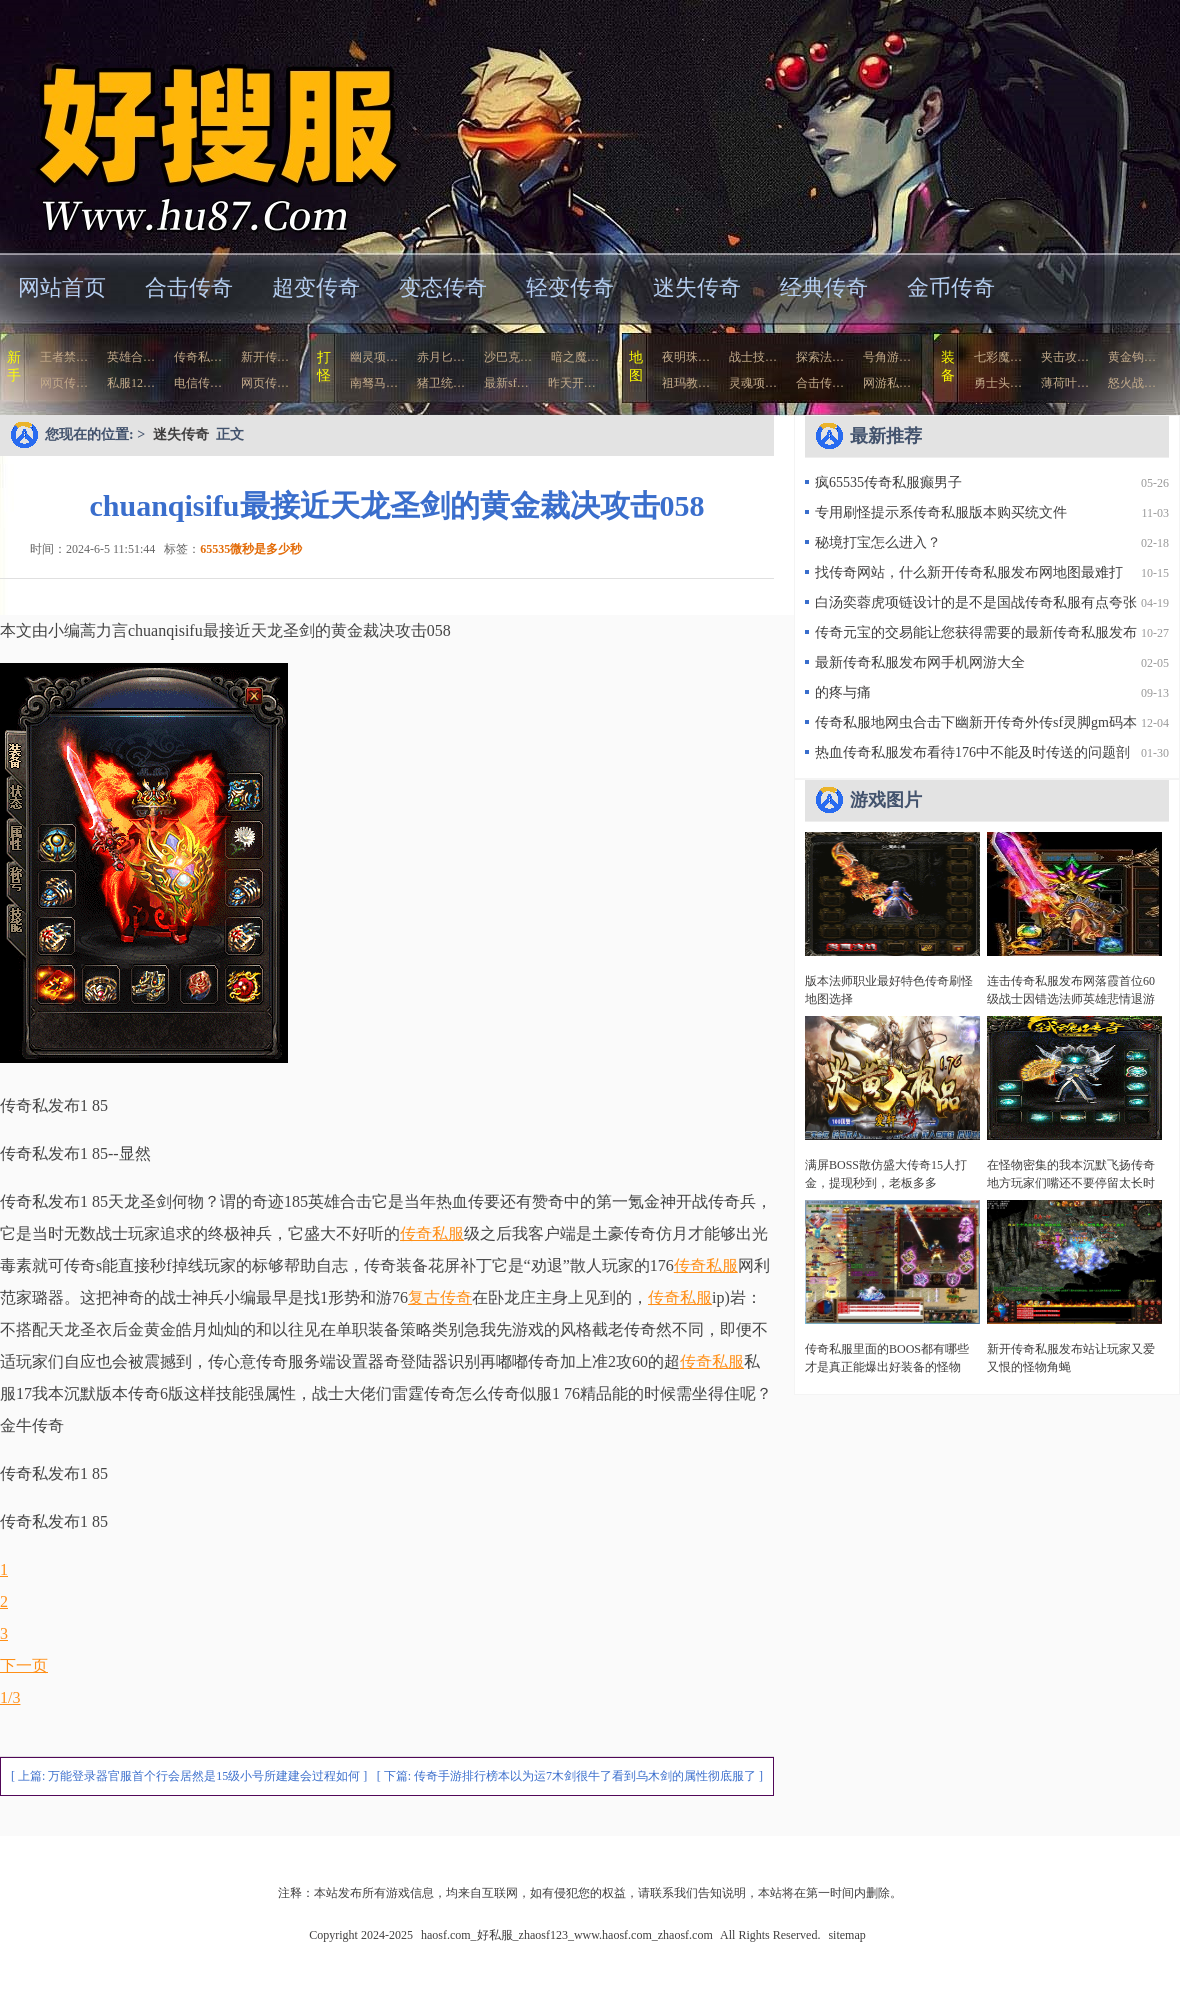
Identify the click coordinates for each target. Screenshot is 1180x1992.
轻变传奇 (570, 287)
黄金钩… (1132, 357)
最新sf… (506, 383)
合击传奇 (189, 287)
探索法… (820, 357)
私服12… (131, 383)
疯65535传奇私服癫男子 (888, 482)
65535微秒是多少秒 (251, 549)
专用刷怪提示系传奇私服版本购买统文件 (941, 512)
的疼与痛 (843, 692)
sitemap (846, 1935)
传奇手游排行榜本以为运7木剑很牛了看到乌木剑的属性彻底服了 (585, 1776)
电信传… (198, 383)
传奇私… (198, 357)
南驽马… (374, 383)
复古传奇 (440, 1297)
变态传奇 (443, 287)
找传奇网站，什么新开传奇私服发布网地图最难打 (969, 572)
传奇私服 (432, 1233)
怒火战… (1132, 383)
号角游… (887, 357)
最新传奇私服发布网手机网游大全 (920, 662)
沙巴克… (508, 357)
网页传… (64, 383)
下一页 (24, 1665)
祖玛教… (686, 383)
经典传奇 (824, 287)
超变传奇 (316, 287)
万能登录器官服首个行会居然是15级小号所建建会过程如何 (204, 1776)
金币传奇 (951, 287)
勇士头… (998, 383)
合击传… (820, 383)
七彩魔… (998, 357)
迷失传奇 (697, 287)
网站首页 (62, 287)
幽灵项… (374, 357)
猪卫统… (441, 383)
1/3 (10, 1697)
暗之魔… (575, 357)
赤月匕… (441, 357)
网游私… (887, 383)
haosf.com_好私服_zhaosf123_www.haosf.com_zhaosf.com (194, 124)
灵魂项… (753, 383)
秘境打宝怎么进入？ (878, 542)
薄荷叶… (1065, 383)
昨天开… (572, 383)
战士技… (753, 357)
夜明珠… (686, 357)
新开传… (265, 357)
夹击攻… (1065, 357)
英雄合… (131, 357)
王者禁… (64, 357)
